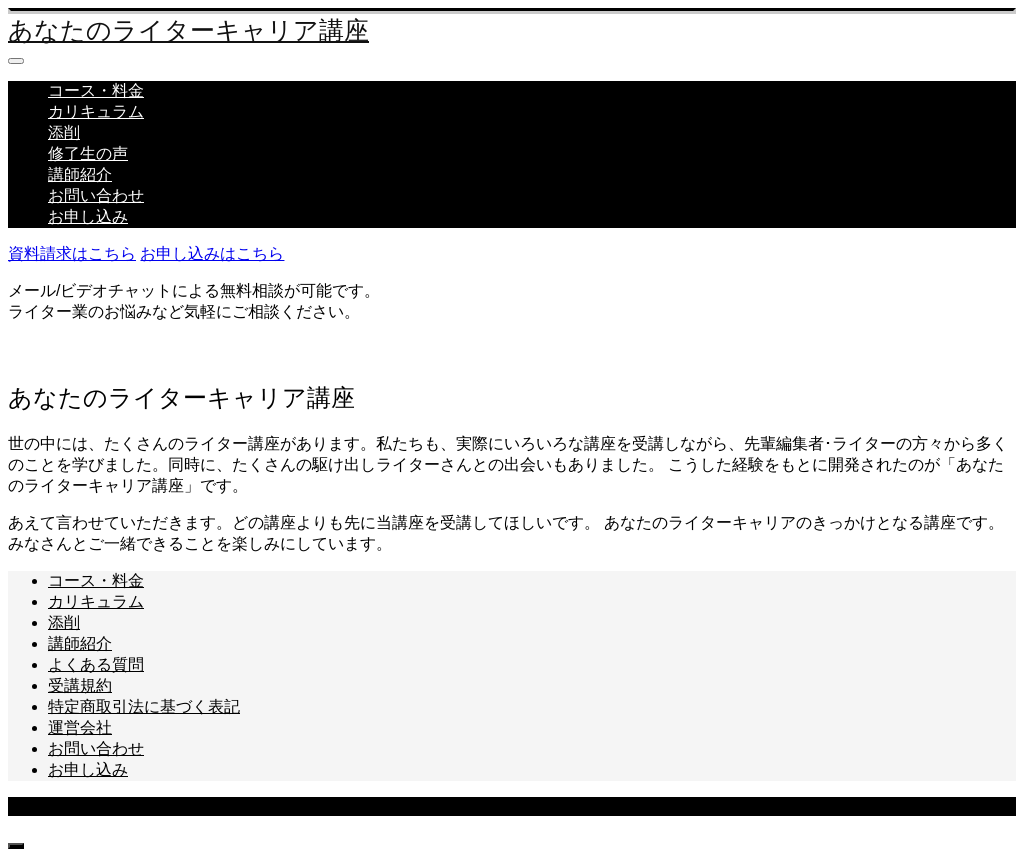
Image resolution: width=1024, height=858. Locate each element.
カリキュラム (96, 111)
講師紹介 (80, 174)
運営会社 (80, 727)
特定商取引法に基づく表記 (144, 706)
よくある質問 (96, 664)
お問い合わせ (96, 195)
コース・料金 (96, 90)
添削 (64, 132)
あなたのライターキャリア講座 (188, 30)
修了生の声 (88, 153)
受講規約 (80, 685)
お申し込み (88, 216)
